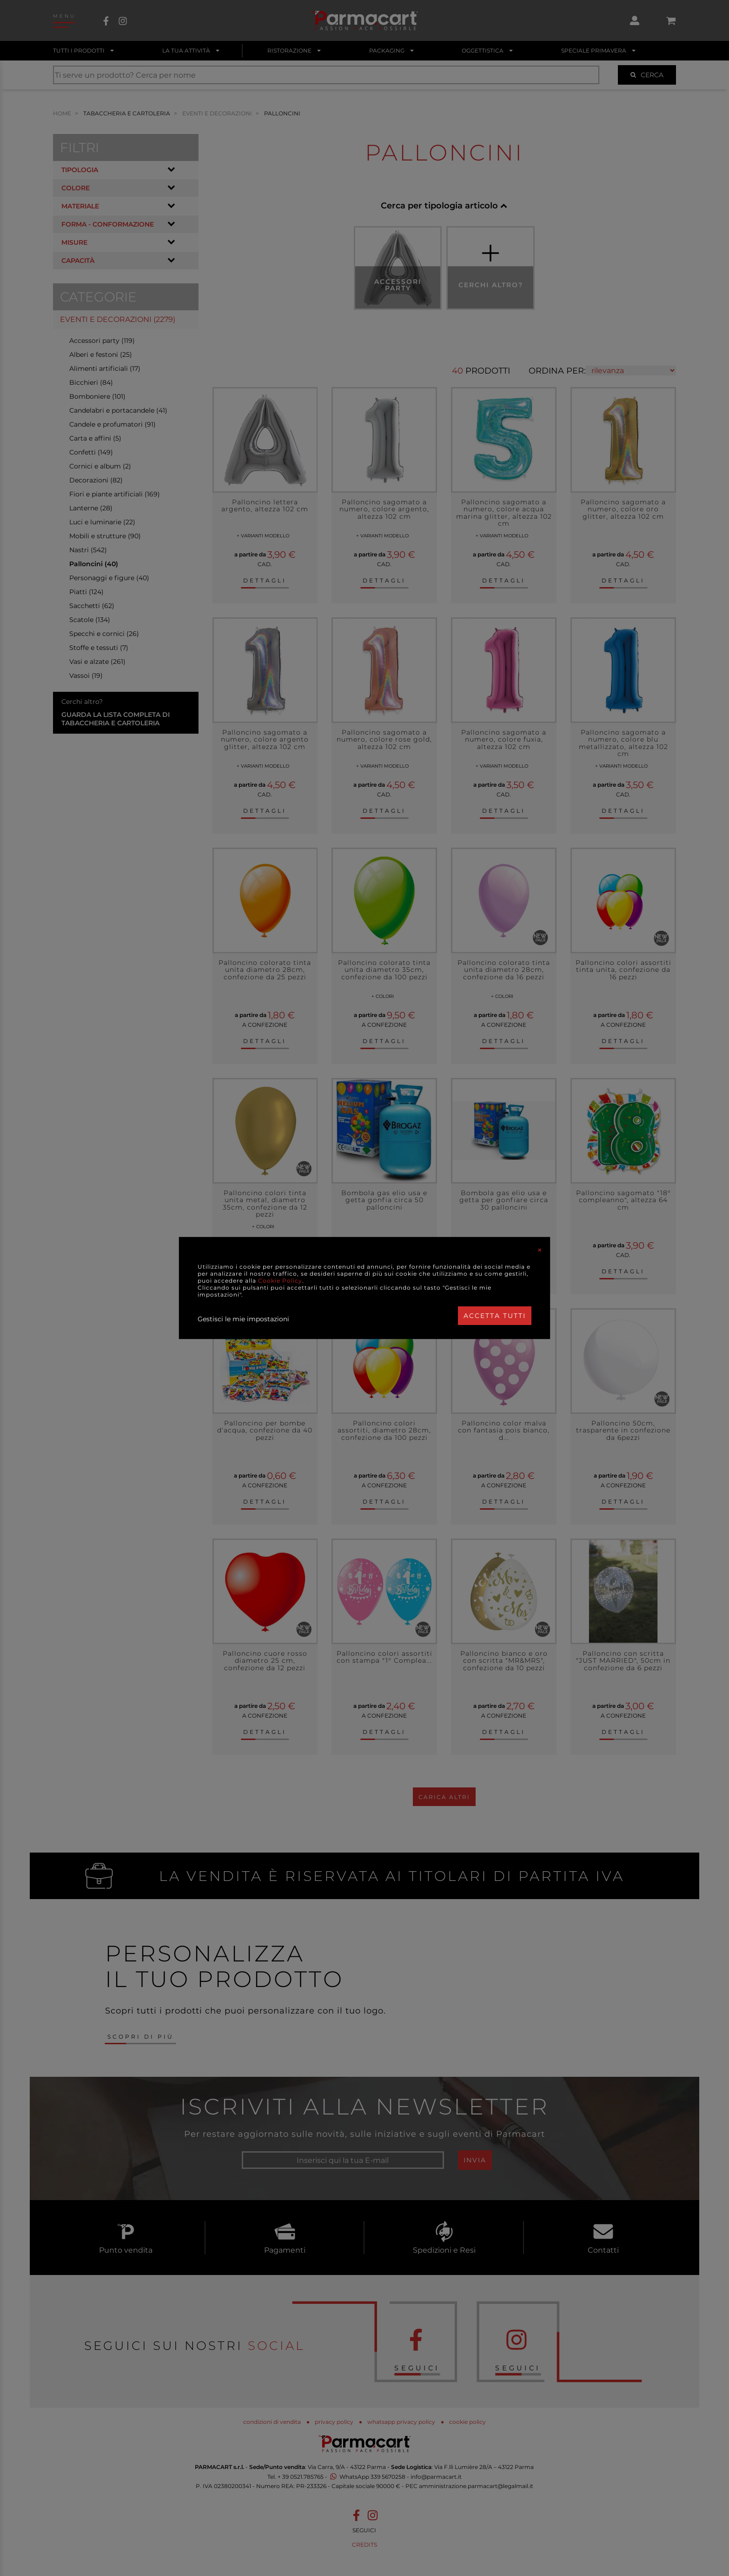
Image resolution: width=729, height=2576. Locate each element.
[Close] (540, 1250)
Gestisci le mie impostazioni (243, 1319)
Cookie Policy (280, 1280)
